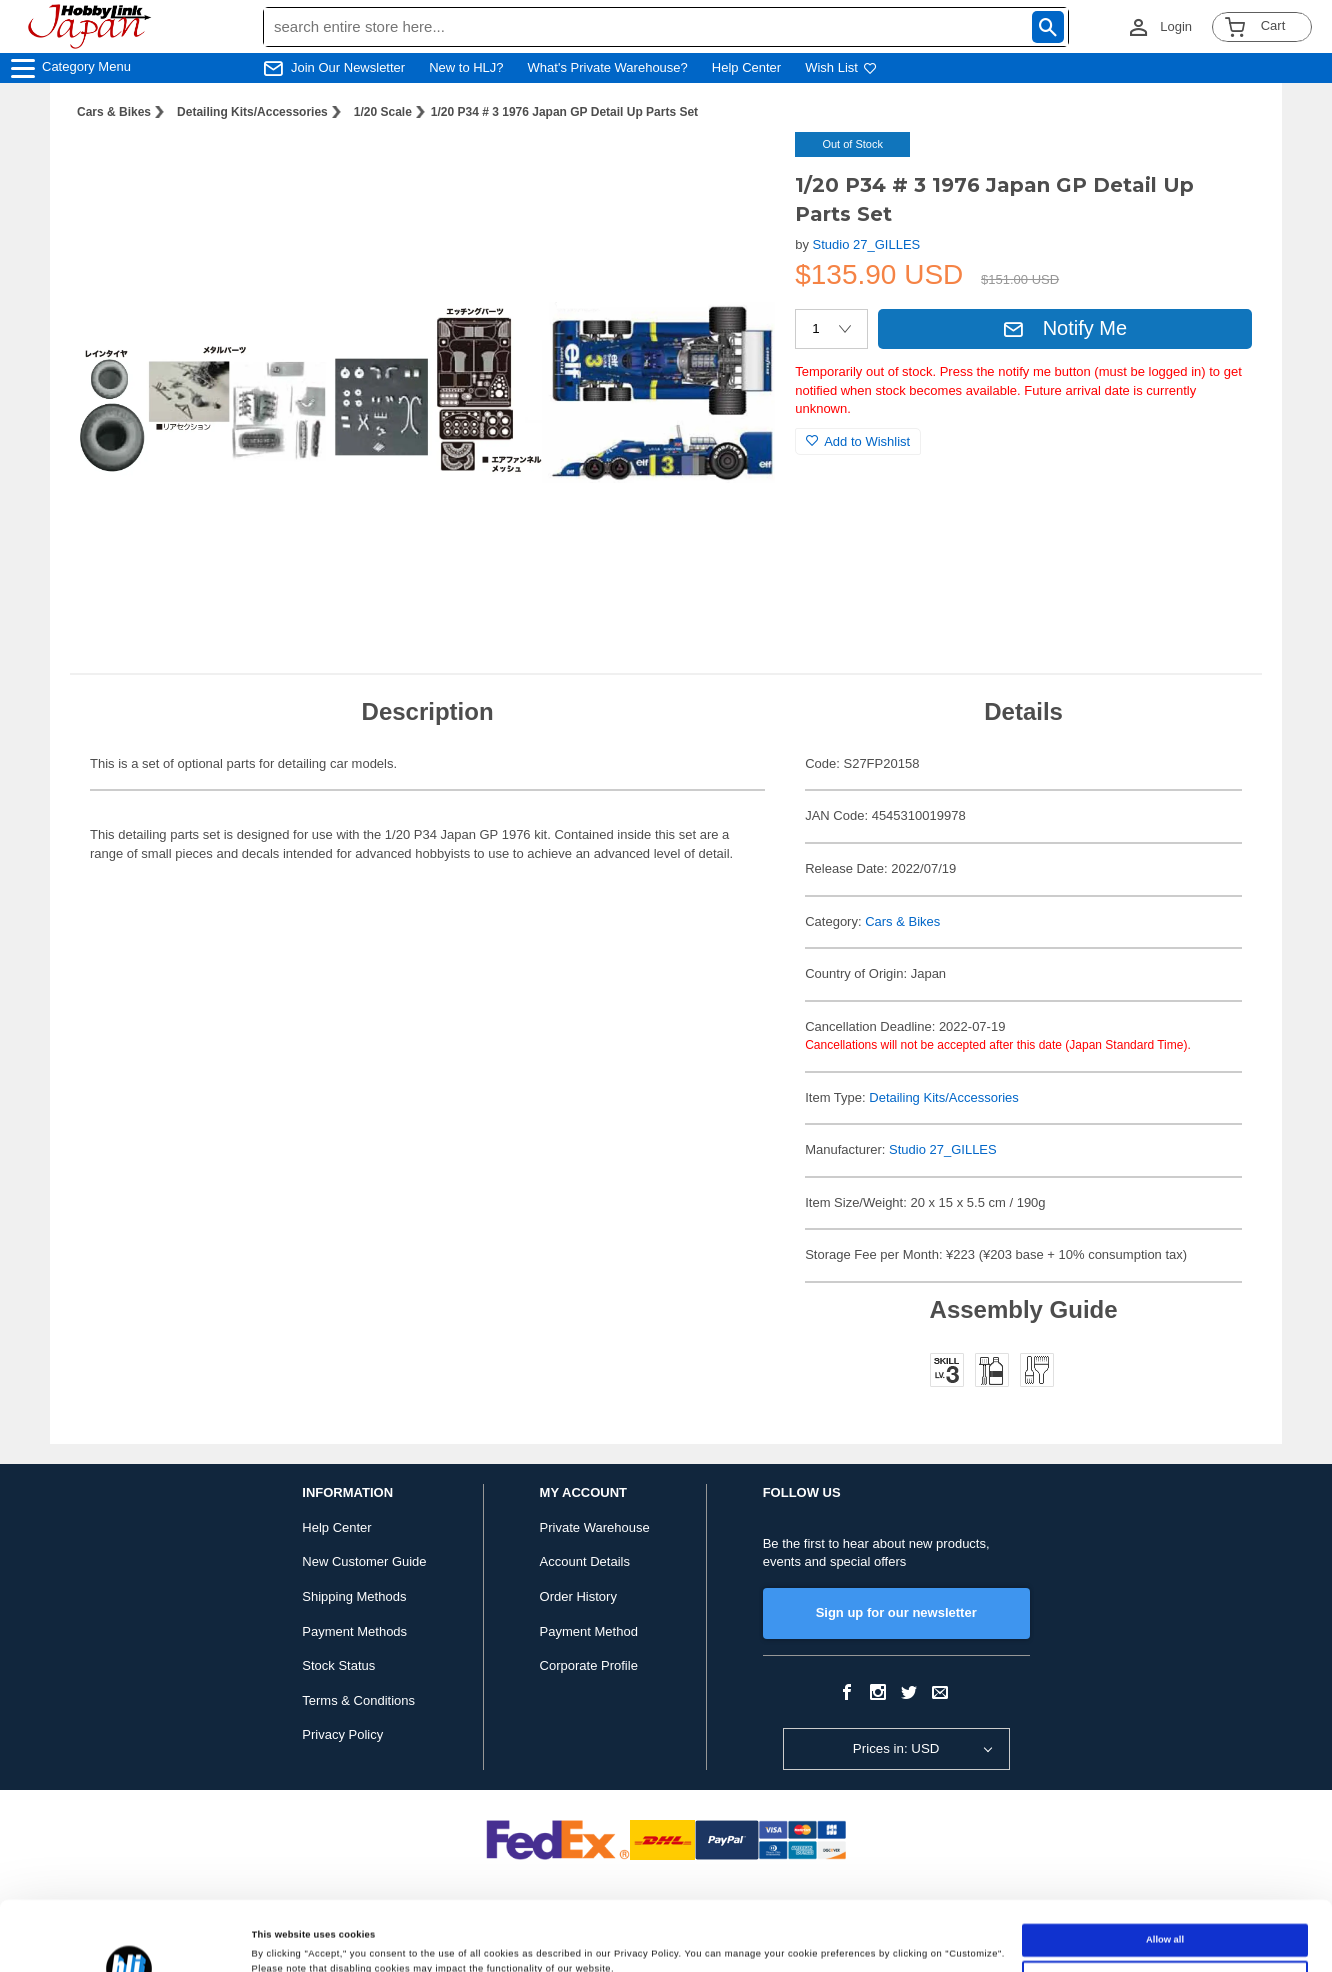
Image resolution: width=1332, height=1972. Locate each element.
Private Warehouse (595, 1527)
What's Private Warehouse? (608, 67)
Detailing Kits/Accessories (252, 112)
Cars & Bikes (114, 112)
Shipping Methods (354, 1596)
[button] (739, 168)
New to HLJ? (466, 67)
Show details (281, 1939)
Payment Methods (354, 1631)
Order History (578, 1596)
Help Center (746, 67)
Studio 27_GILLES (867, 244)
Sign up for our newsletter (896, 1612)
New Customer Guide (364, 1561)
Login (1176, 26)
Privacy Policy (342, 1734)
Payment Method (589, 1631)
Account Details (585, 1561)
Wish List (841, 67)
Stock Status (338, 1665)
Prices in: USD (896, 1748)
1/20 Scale (383, 112)
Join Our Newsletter (348, 67)
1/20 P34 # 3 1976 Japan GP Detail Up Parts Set (564, 112)
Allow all (1165, 1875)
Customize (1165, 1912)
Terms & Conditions (358, 1700)
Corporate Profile (589, 1665)
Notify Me (1065, 328)
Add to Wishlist (858, 441)
